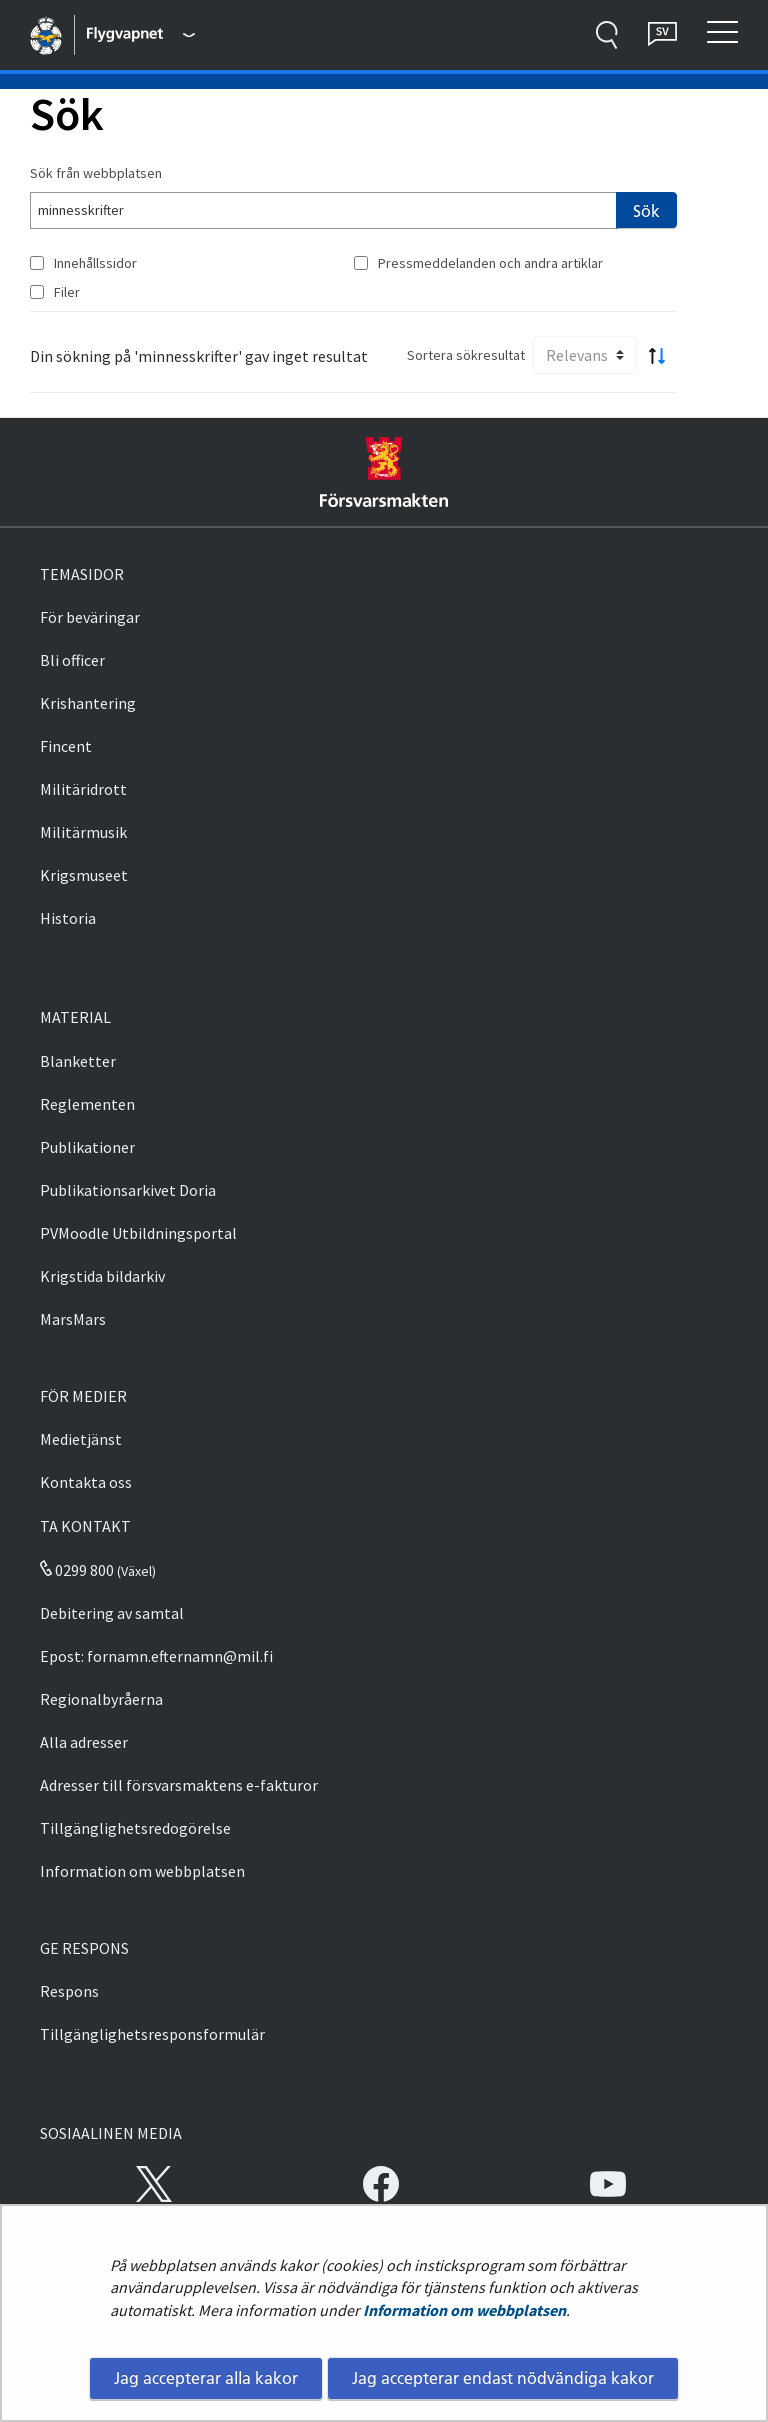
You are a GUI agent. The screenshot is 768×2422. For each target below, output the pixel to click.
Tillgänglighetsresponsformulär (152, 2034)
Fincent (66, 746)
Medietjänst (81, 1439)
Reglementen (87, 1104)
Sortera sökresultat (466, 355)
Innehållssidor (95, 263)
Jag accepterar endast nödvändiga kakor (503, 2378)
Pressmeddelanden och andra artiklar (490, 263)
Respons (69, 1991)
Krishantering (88, 703)
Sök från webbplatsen (96, 173)
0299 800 (77, 1570)
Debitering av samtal (112, 1613)
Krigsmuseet (84, 875)
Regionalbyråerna (101, 1699)
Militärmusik (83, 832)
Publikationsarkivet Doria (128, 1190)
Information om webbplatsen (464, 2310)
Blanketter (78, 1061)
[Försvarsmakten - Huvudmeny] (141, 35)
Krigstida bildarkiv (102, 1276)
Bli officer (72, 660)
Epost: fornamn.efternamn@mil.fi (156, 1656)
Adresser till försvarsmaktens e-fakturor (179, 1785)
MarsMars (73, 1319)
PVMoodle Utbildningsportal (138, 1233)
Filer (67, 292)
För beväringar (90, 617)
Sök (646, 211)
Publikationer (87, 1147)
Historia (68, 918)
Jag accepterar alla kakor (206, 2378)
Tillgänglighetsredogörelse (135, 1828)
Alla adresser (84, 1742)
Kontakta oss (86, 1482)
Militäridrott (83, 789)
